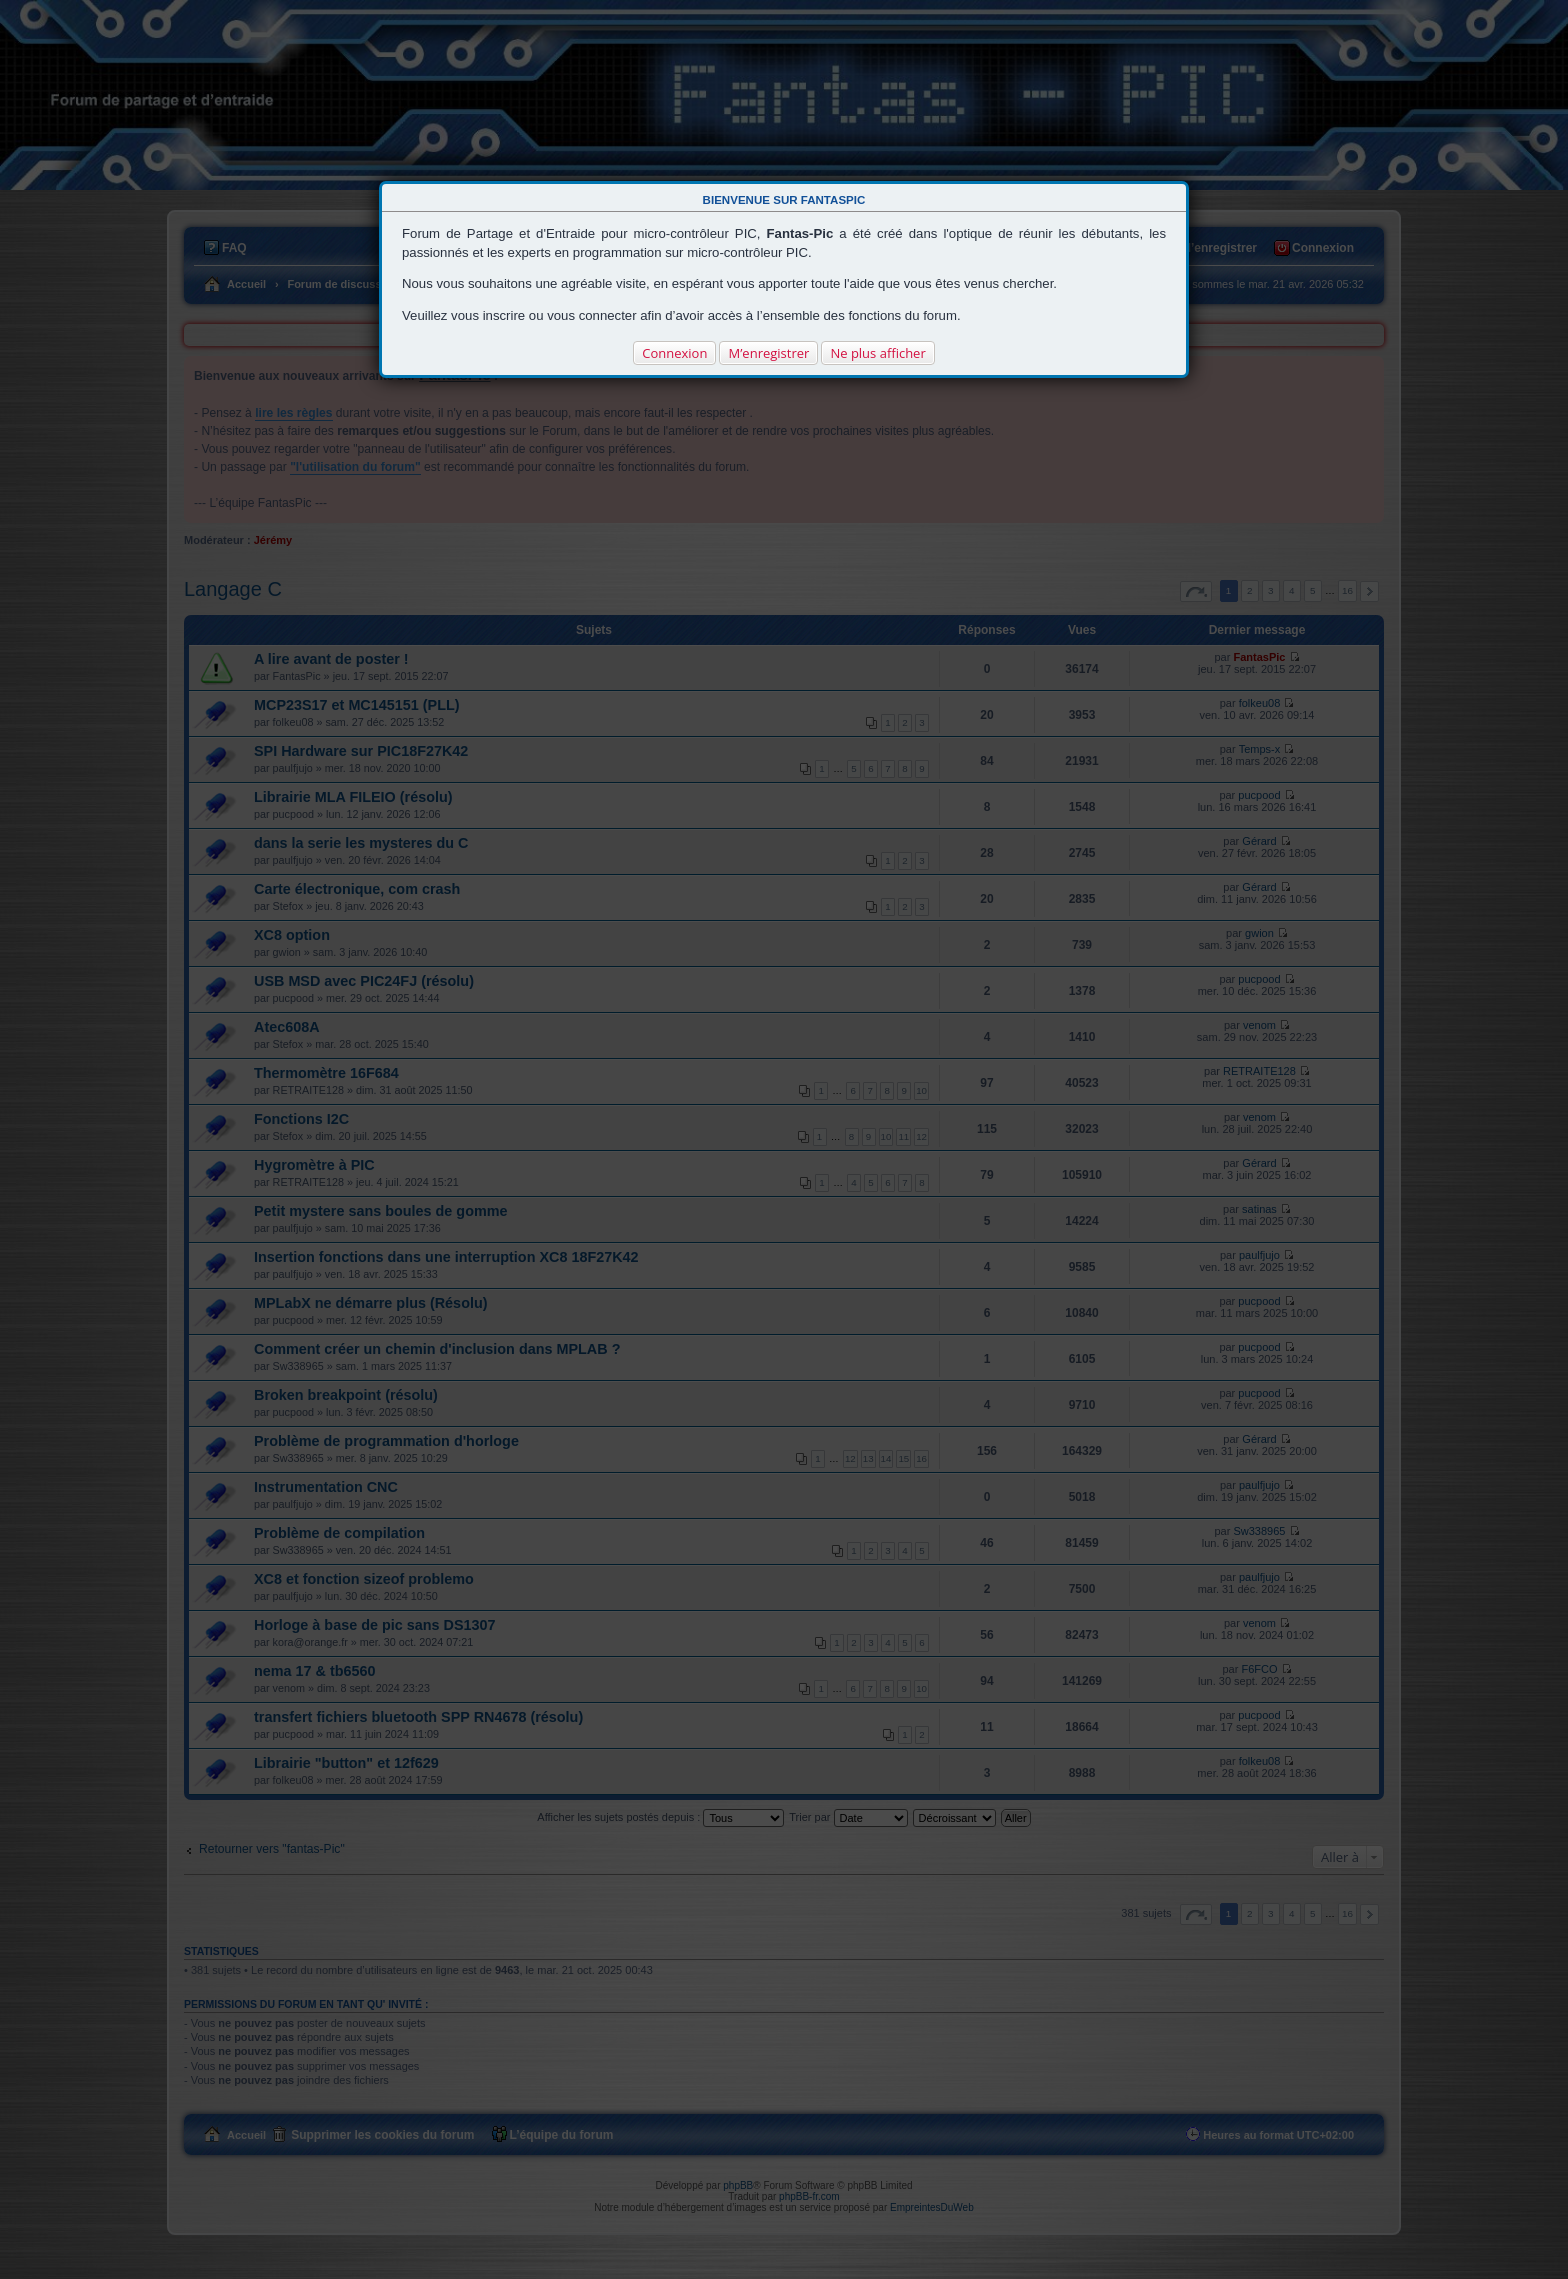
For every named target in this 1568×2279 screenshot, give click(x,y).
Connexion (674, 353)
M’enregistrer (768, 353)
